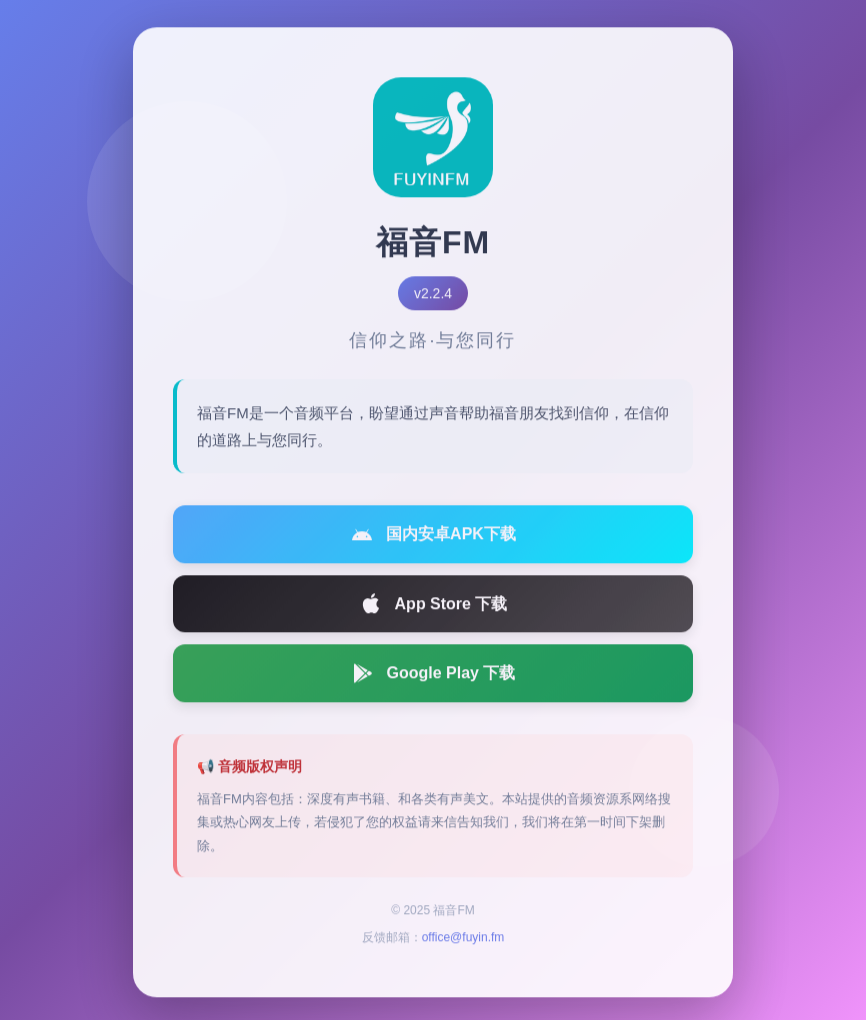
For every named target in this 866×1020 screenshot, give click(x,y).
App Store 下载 (433, 607)
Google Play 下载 (433, 677)
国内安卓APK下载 (433, 538)
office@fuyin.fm (463, 941)
